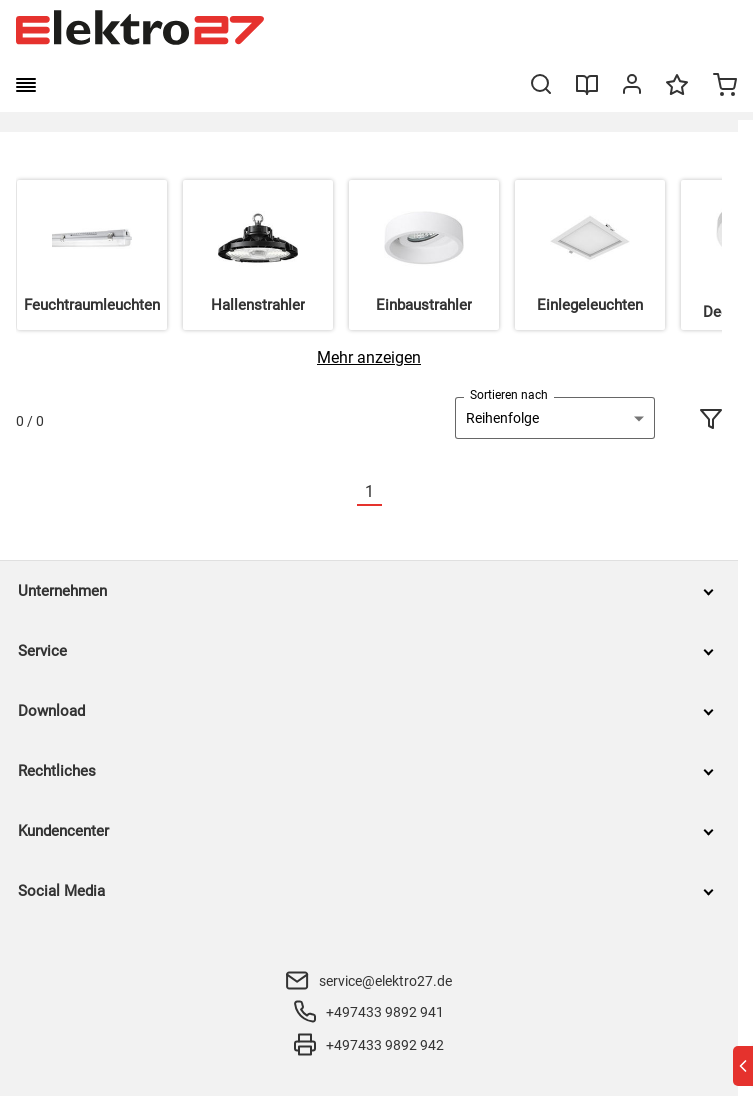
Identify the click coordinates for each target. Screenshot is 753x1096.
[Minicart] (725, 87)
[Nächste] (394, 492)
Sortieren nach (509, 395)
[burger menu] (26, 85)
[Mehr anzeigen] (369, 357)
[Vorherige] (345, 492)
